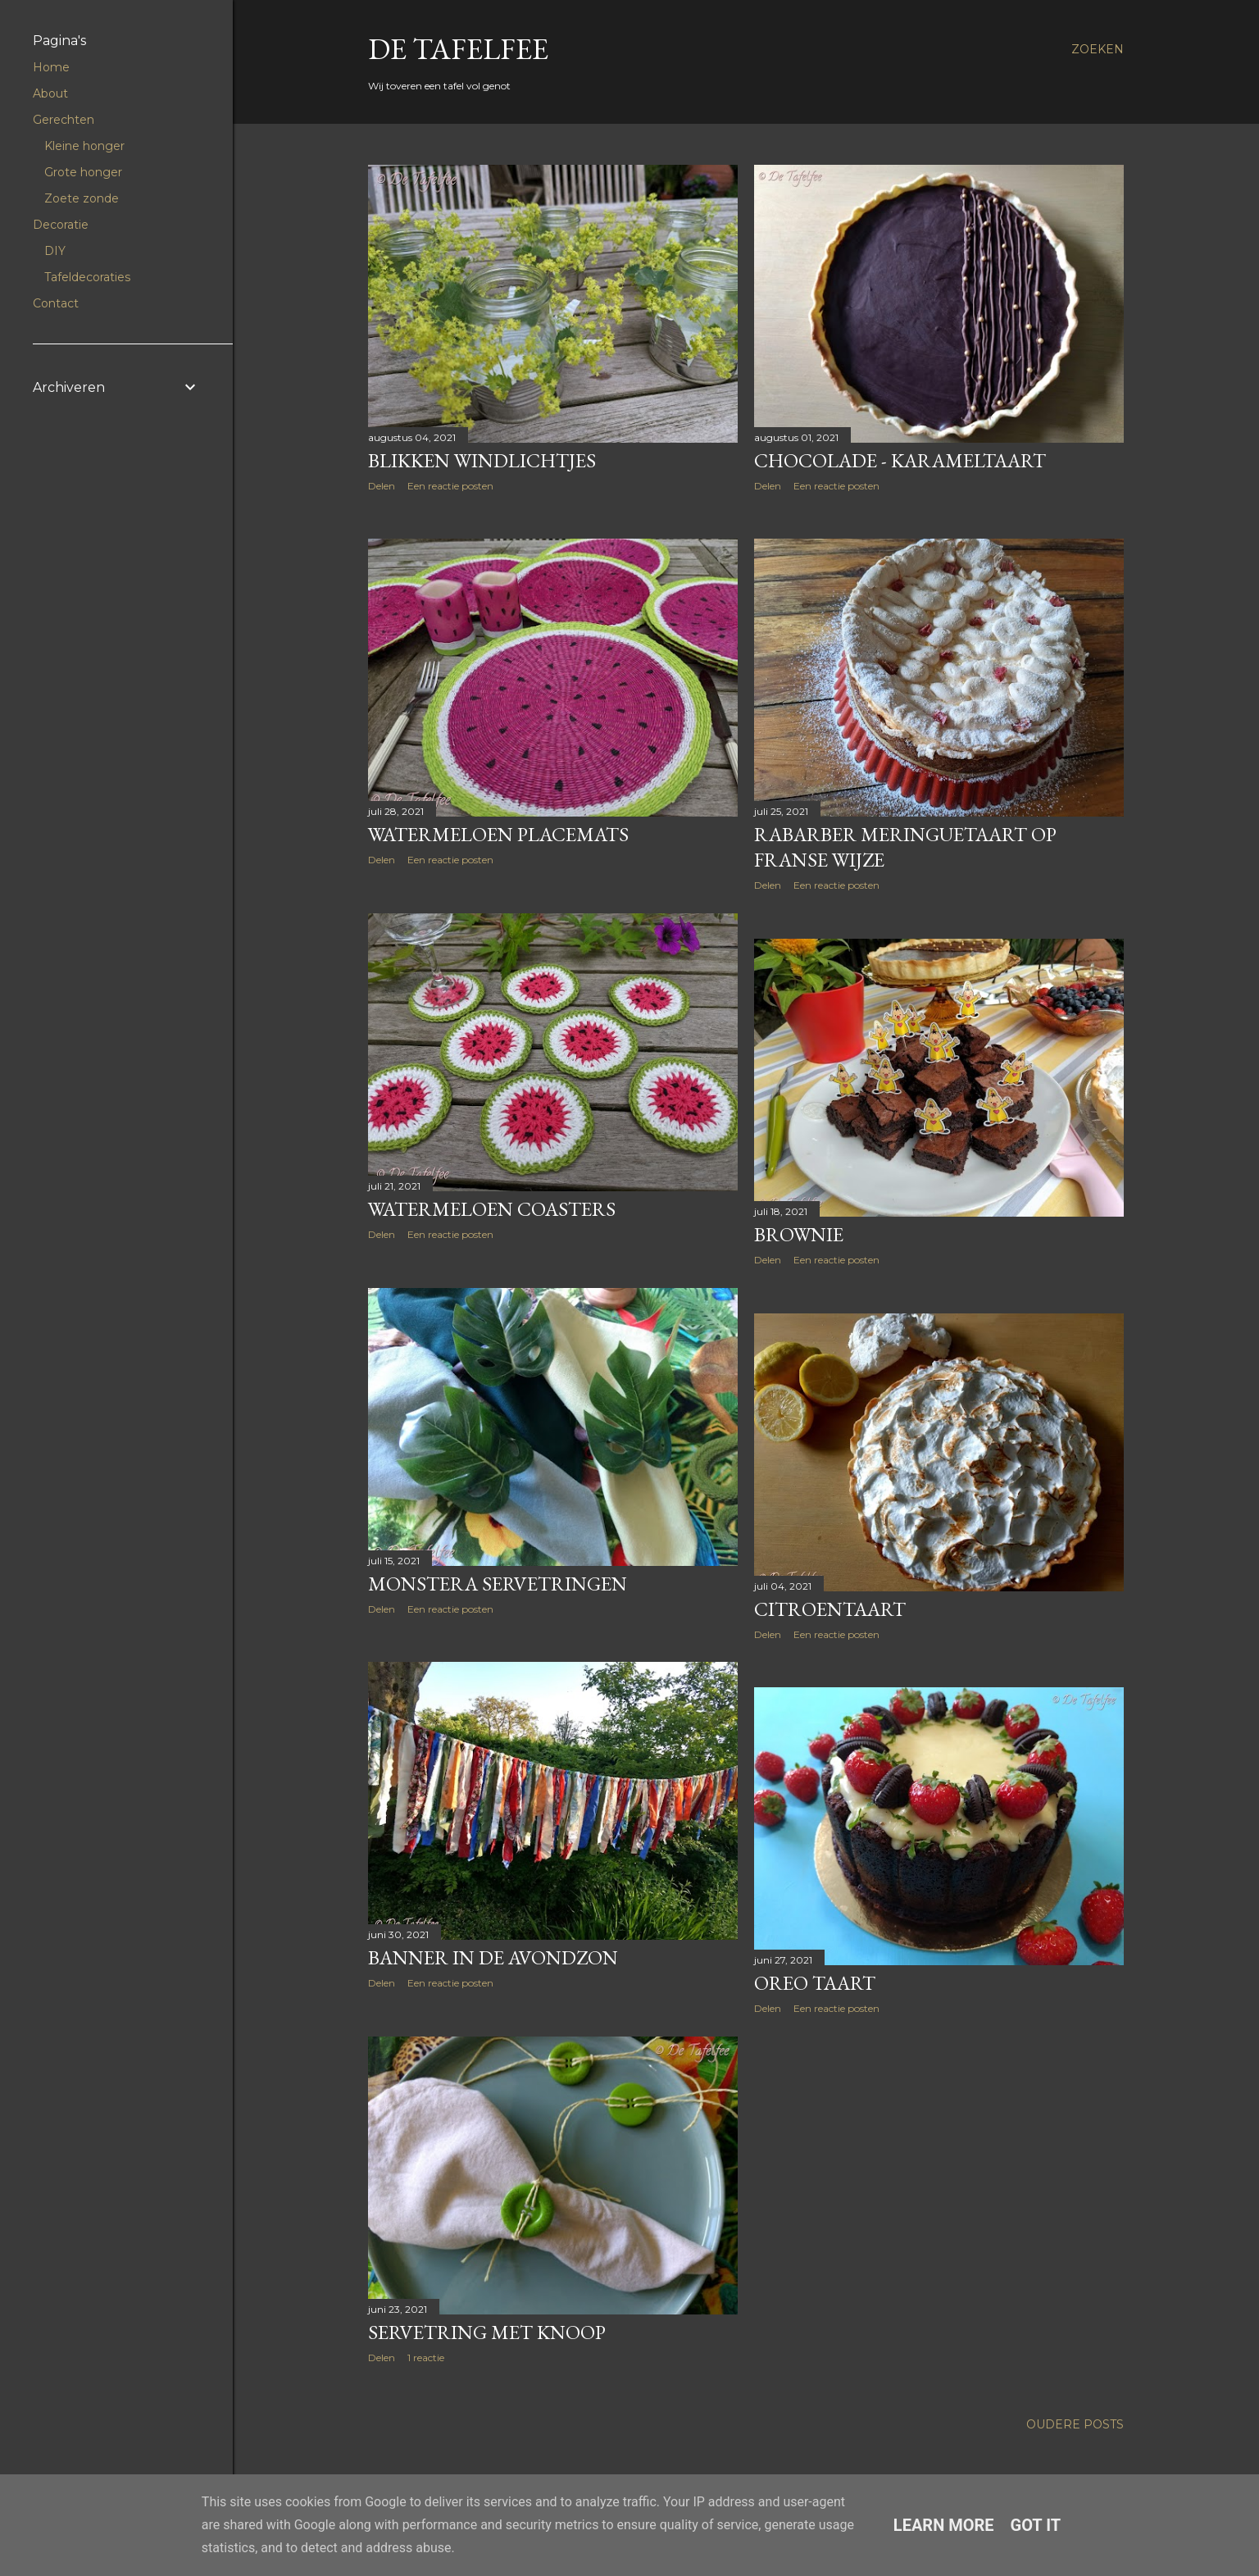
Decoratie (61, 224)
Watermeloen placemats (498, 834)
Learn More (943, 2525)
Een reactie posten (450, 486)
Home (51, 67)
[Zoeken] (1097, 49)
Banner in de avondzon (493, 1957)
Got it (1036, 2525)
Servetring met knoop (487, 2332)
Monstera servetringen (497, 1583)
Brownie (798, 1234)
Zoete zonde (81, 198)
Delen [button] (381, 486)
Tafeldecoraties (87, 277)
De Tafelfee (458, 49)
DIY (55, 250)
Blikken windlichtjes (482, 460)
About (50, 93)
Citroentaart (830, 1609)
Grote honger (83, 172)
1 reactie (425, 2357)
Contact (56, 303)
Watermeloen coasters (492, 1209)
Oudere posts (1075, 2424)
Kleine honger (84, 146)
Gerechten (63, 119)
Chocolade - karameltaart (900, 460)
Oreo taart (814, 1983)
